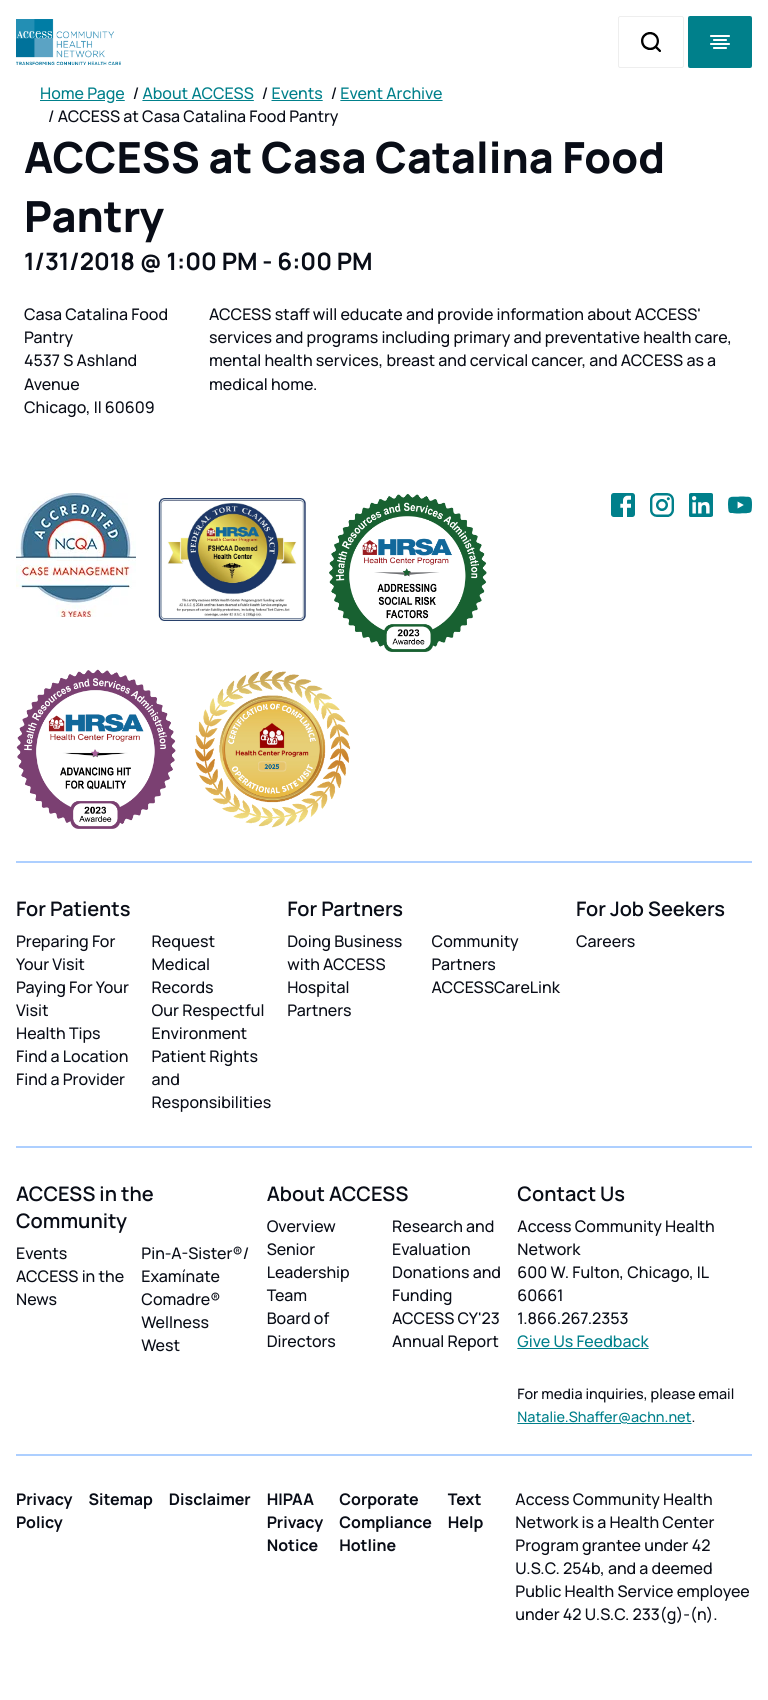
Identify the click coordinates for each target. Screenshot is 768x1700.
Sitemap (121, 1499)
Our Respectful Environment (208, 1021)
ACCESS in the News (70, 1287)
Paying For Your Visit (72, 998)
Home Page (82, 93)
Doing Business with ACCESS (344, 952)
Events (297, 93)
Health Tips (58, 1033)
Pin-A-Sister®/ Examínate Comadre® (195, 1276)
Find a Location (72, 1056)
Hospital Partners (319, 998)
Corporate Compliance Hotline (385, 1522)
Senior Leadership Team (308, 1272)
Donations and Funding (446, 1283)
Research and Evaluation (443, 1237)
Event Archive (391, 93)
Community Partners (475, 952)
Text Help (466, 1510)
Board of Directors (301, 1329)
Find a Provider (70, 1079)
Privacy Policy (44, 1510)
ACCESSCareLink (496, 987)
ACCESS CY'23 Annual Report (446, 1329)
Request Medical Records (184, 964)
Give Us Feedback (582, 1341)
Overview (301, 1226)
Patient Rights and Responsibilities (212, 1079)
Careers (605, 941)
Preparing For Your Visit (65, 952)
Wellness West (175, 1333)
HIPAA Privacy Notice (295, 1522)
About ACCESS (197, 93)
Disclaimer (210, 1499)
